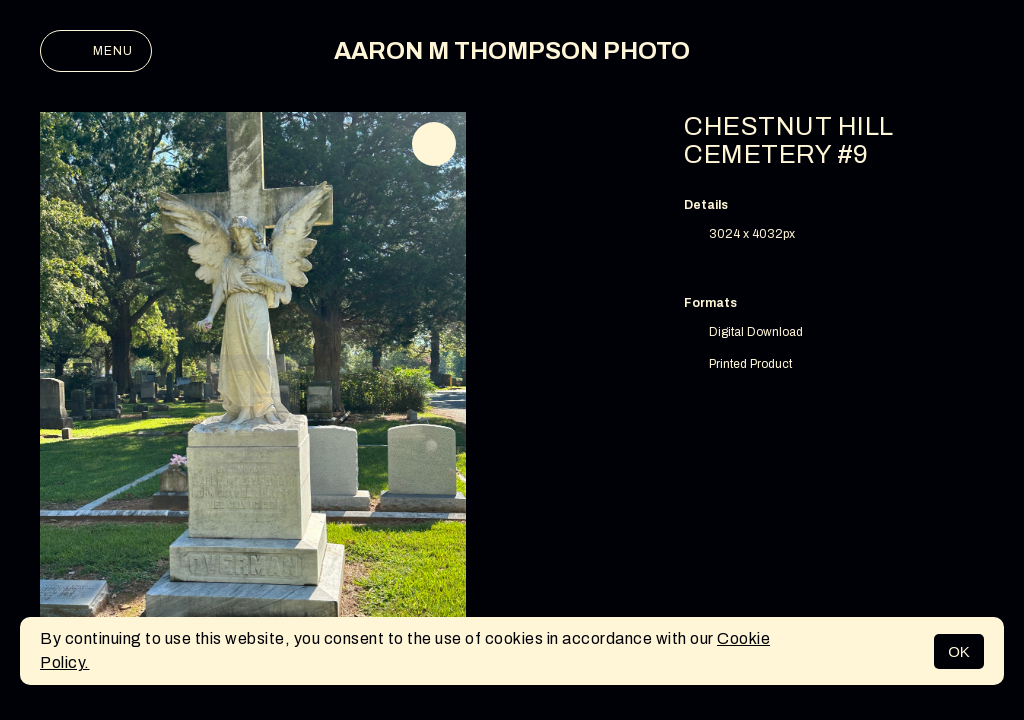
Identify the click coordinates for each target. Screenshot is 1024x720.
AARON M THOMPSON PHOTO (512, 51)
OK (959, 651)
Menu (96, 51)
